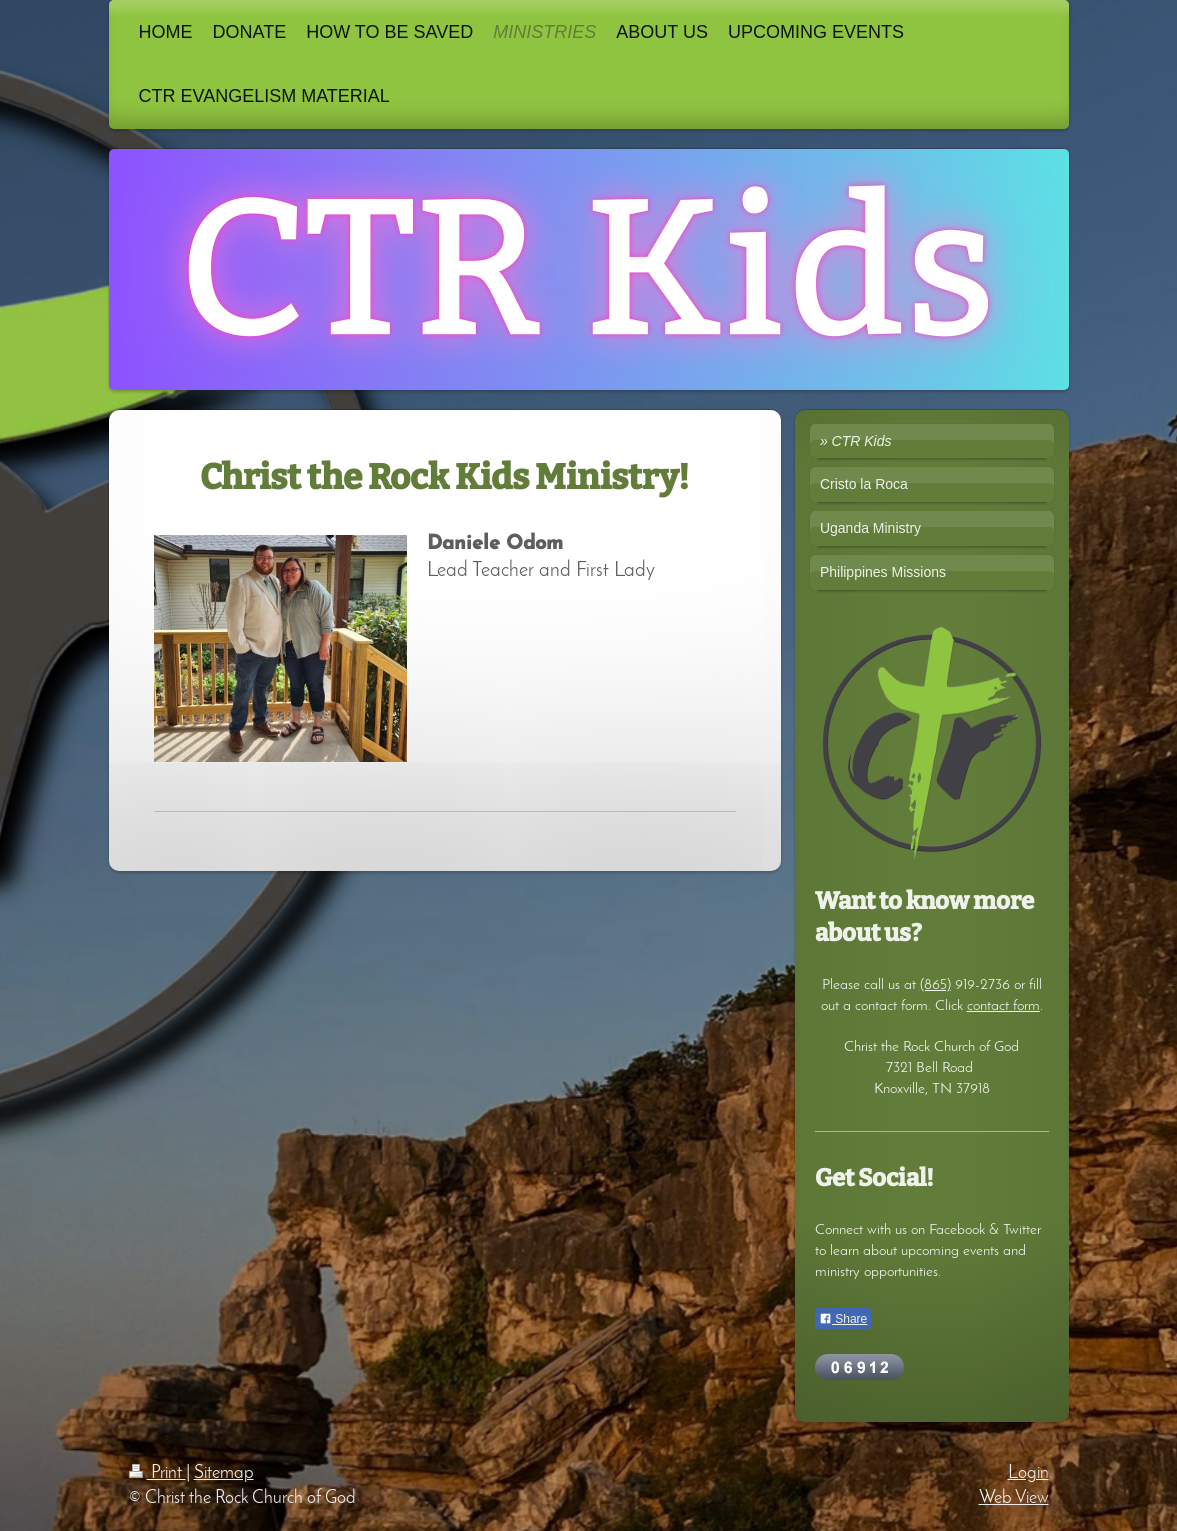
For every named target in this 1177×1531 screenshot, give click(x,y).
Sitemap (224, 1473)
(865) (935, 985)
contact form (1003, 1006)
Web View (1014, 1498)
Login (1028, 1473)
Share (843, 1319)
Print (157, 1473)
